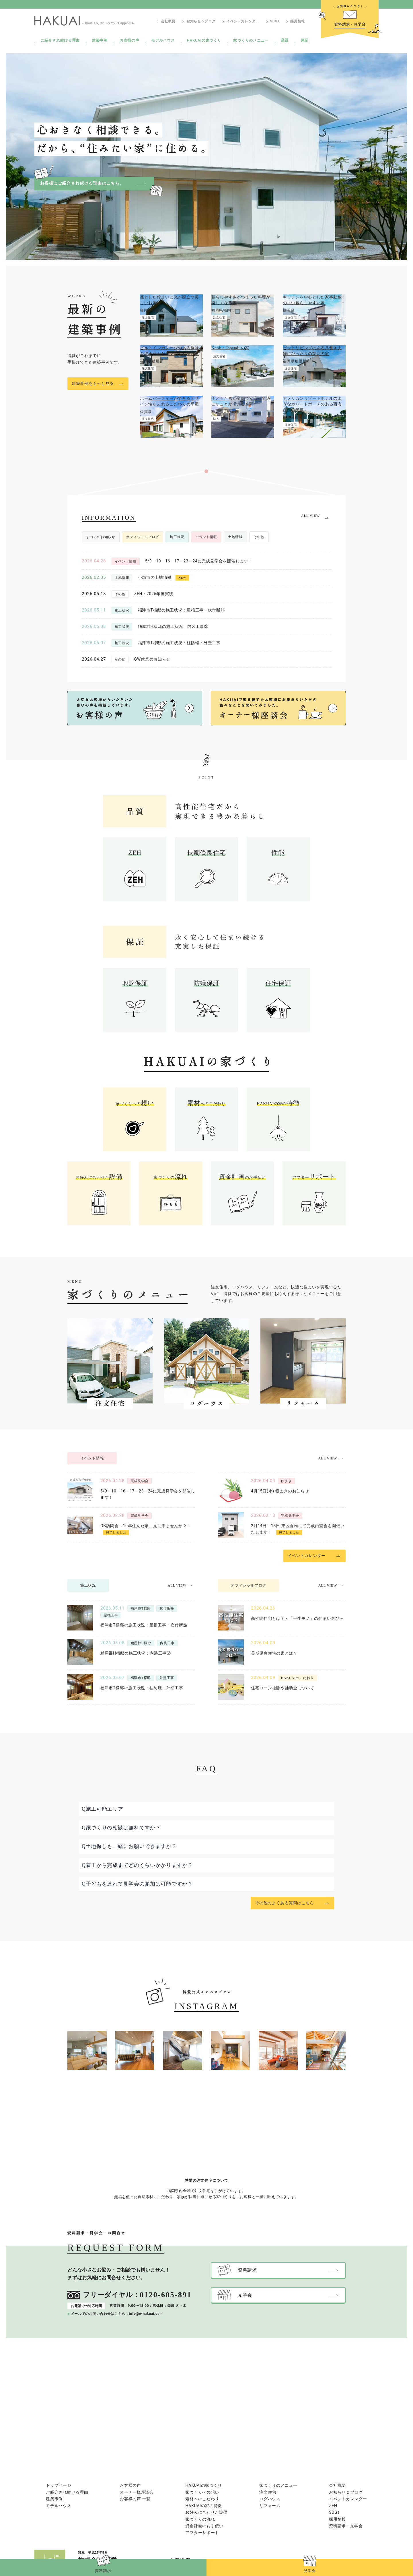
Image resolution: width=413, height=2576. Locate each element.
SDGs (274, 21)
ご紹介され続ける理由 (60, 40)
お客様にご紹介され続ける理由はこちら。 (82, 183)
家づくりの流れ (200, 2519)
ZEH (333, 2505)
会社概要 (168, 21)
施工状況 (177, 537)
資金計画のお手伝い (204, 2525)
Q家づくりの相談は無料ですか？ (121, 1827)
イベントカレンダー (242, 21)
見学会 (310, 2571)
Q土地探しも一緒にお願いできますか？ (129, 1846)
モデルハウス (163, 40)
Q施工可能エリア (102, 1809)
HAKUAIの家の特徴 (203, 2505)
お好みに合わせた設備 (206, 2512)
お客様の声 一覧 (135, 2499)
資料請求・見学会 (346, 2525)
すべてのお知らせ (100, 537)
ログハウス (269, 2499)
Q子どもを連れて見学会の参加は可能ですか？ (137, 1884)
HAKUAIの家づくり (204, 40)
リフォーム (269, 2505)
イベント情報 (206, 537)
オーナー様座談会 (137, 2492)
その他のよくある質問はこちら (284, 1903)
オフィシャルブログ (142, 537)
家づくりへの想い (202, 2492)
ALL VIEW (310, 516)
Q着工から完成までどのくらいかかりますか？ (137, 1865)
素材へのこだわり (202, 2499)
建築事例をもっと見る (93, 383)
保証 (304, 40)
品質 (285, 40)
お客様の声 (129, 40)
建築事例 (100, 40)
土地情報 (235, 537)
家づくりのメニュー (250, 40)
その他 (259, 537)
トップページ (58, 2485)
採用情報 (297, 21)
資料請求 (103, 2571)
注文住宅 (267, 2492)
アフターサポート (202, 2532)
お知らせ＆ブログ (201, 21)
